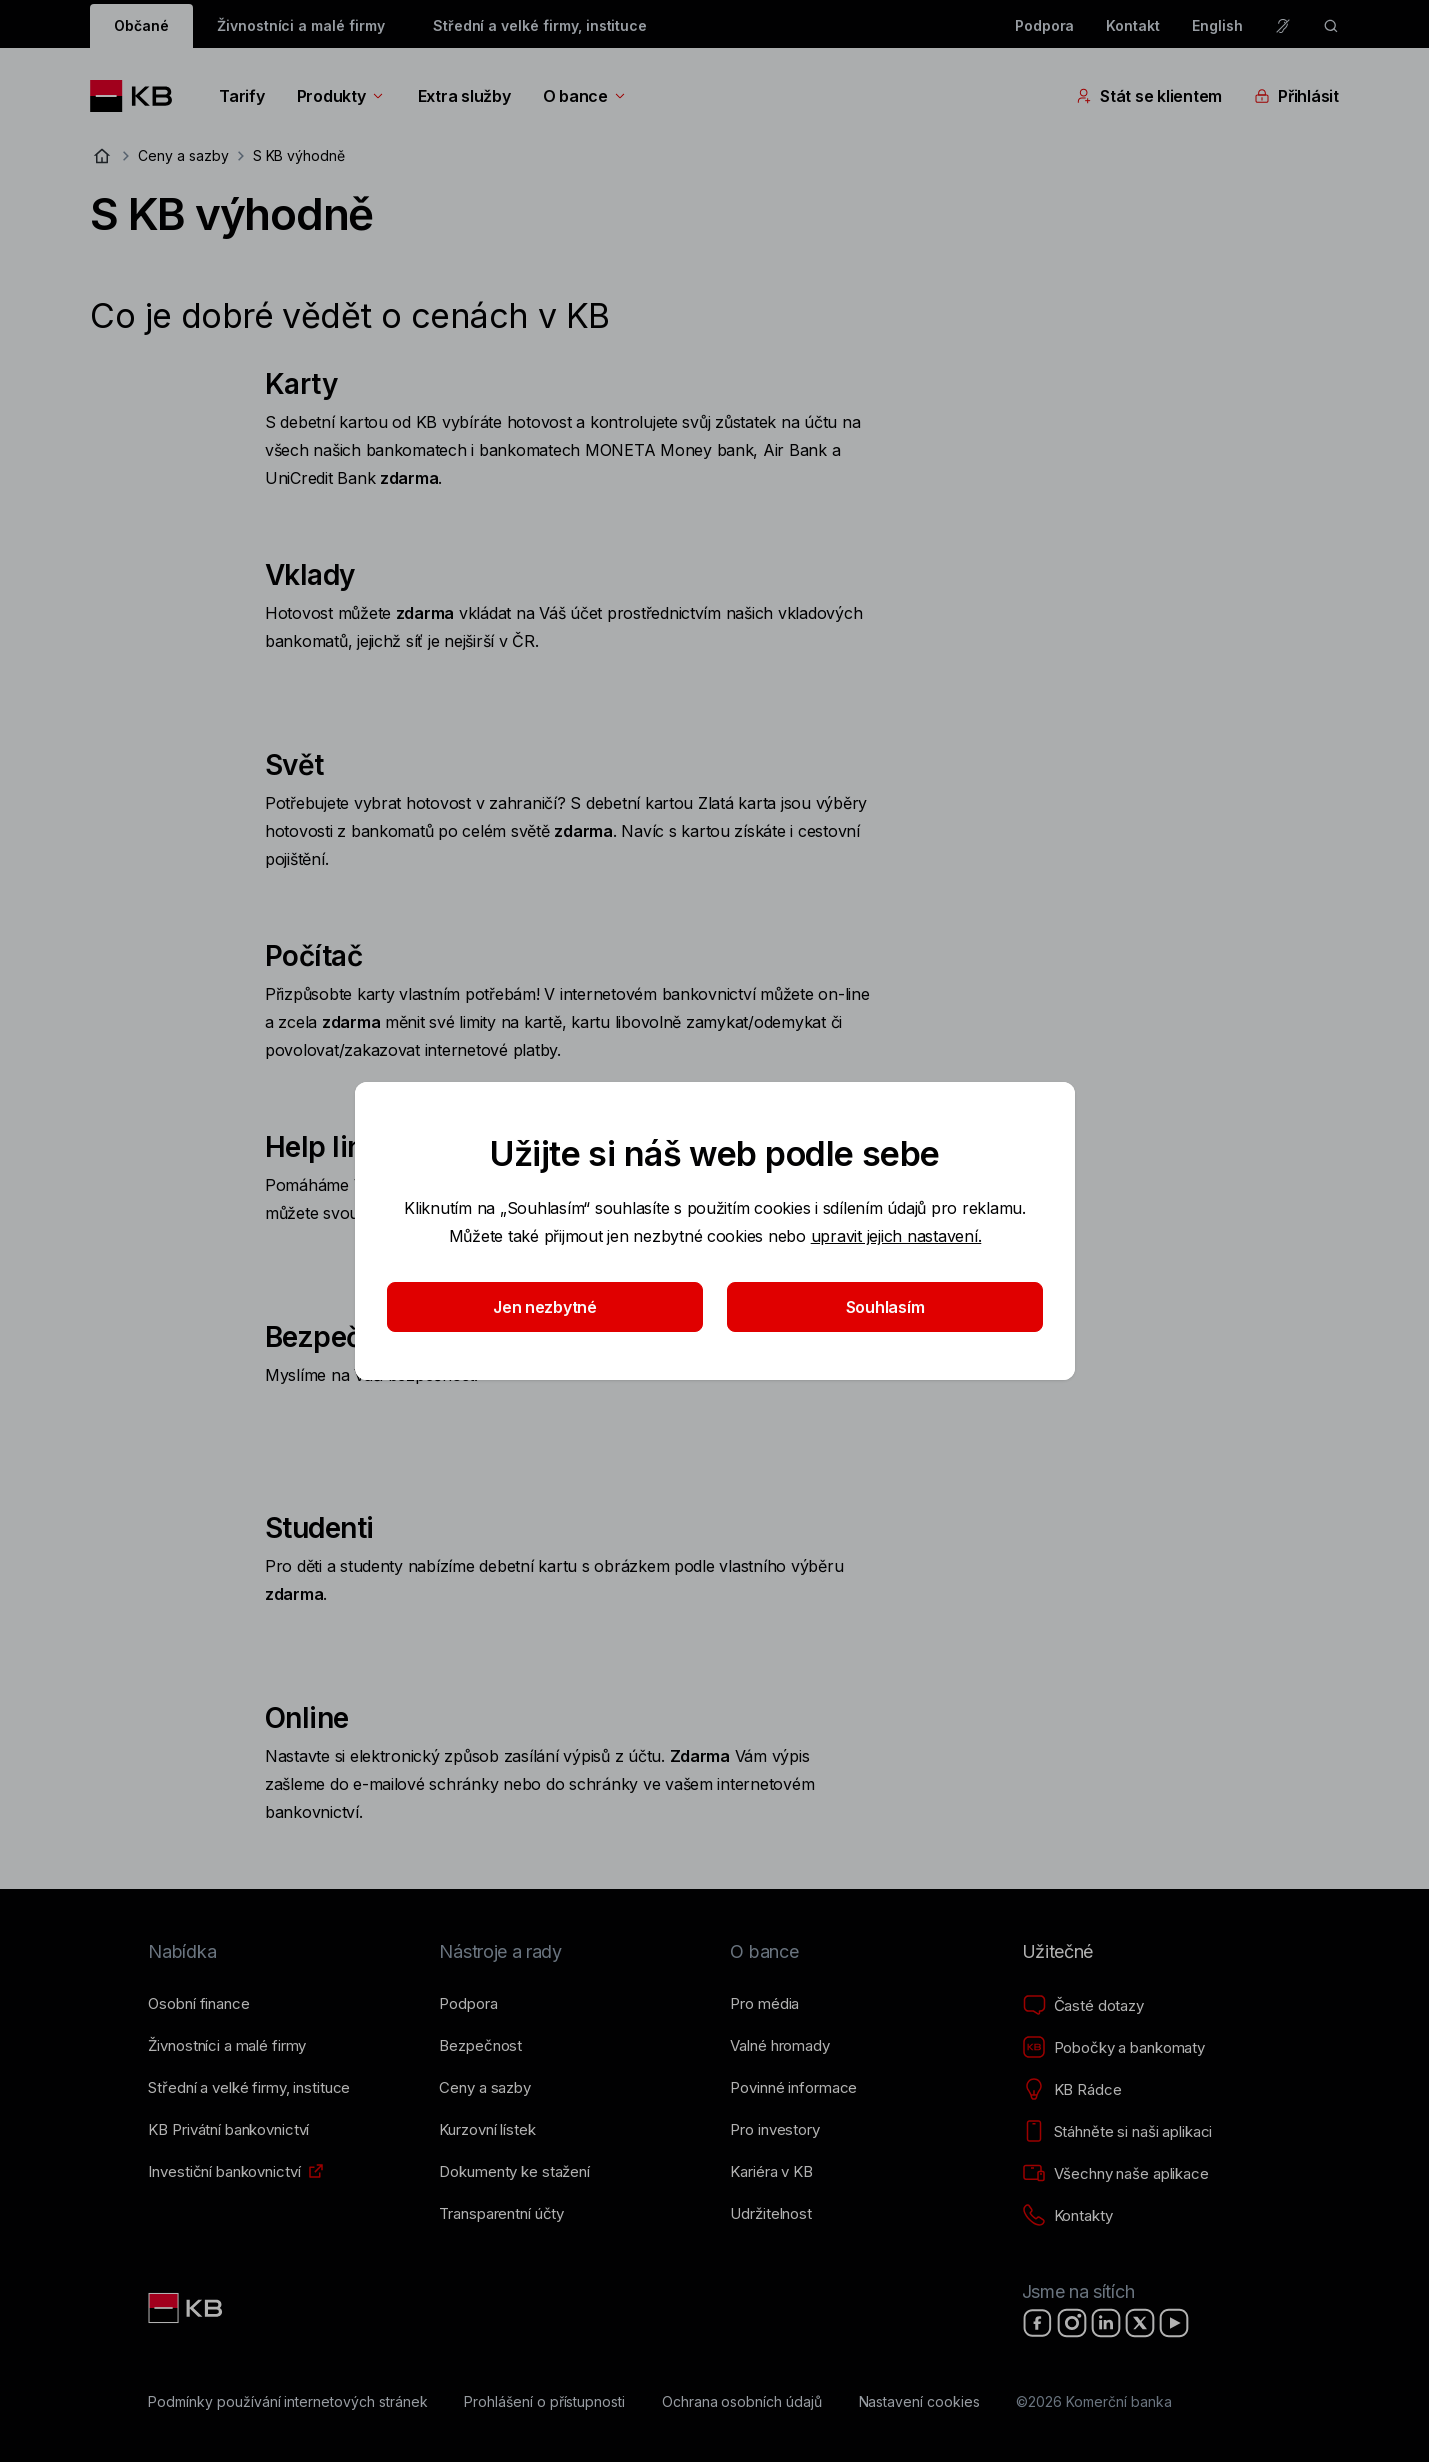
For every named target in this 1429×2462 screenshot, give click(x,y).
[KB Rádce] (1072, 2090)
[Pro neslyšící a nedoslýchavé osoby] (1283, 26)
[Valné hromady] (779, 2046)
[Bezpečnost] (480, 2046)
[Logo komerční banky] (138, 96)
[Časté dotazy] (1083, 2006)
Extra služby (464, 96)
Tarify (241, 96)
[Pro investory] (774, 2130)
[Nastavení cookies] (919, 2402)
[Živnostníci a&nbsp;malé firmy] (227, 2046)
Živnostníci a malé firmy (301, 25)
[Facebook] (1038, 2323)
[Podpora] (468, 2004)
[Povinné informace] (793, 2088)
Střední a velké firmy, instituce (540, 25)
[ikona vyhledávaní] (1331, 26)
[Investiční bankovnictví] (224, 2172)
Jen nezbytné (545, 1307)
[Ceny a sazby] (484, 2088)
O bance (585, 96)
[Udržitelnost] (770, 2214)
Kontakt (1133, 25)
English (1217, 25)
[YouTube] (1174, 2323)
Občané (141, 25)
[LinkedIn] (1106, 2323)
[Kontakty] (1067, 2216)
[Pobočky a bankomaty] (1114, 2048)
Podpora (1045, 25)
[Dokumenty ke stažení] (514, 2172)
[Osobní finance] (198, 2004)
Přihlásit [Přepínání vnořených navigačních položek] (1296, 96)
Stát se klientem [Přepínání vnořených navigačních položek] (1149, 96)
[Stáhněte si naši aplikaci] (1117, 2132)
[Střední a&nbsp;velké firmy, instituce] (249, 2088)
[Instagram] (1072, 2323)
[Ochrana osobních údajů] (742, 2402)
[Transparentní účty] (501, 2214)
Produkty (341, 96)
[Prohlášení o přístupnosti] (544, 2402)
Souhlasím (884, 1307)
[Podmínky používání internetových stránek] (287, 2402)
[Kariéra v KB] (771, 2172)
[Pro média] (764, 2004)
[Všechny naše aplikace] (1115, 2174)
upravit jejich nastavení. (895, 1236)
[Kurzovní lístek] (487, 2130)
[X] (1140, 2323)
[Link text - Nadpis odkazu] (187, 2308)
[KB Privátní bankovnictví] (228, 2130)
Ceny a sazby (183, 155)
